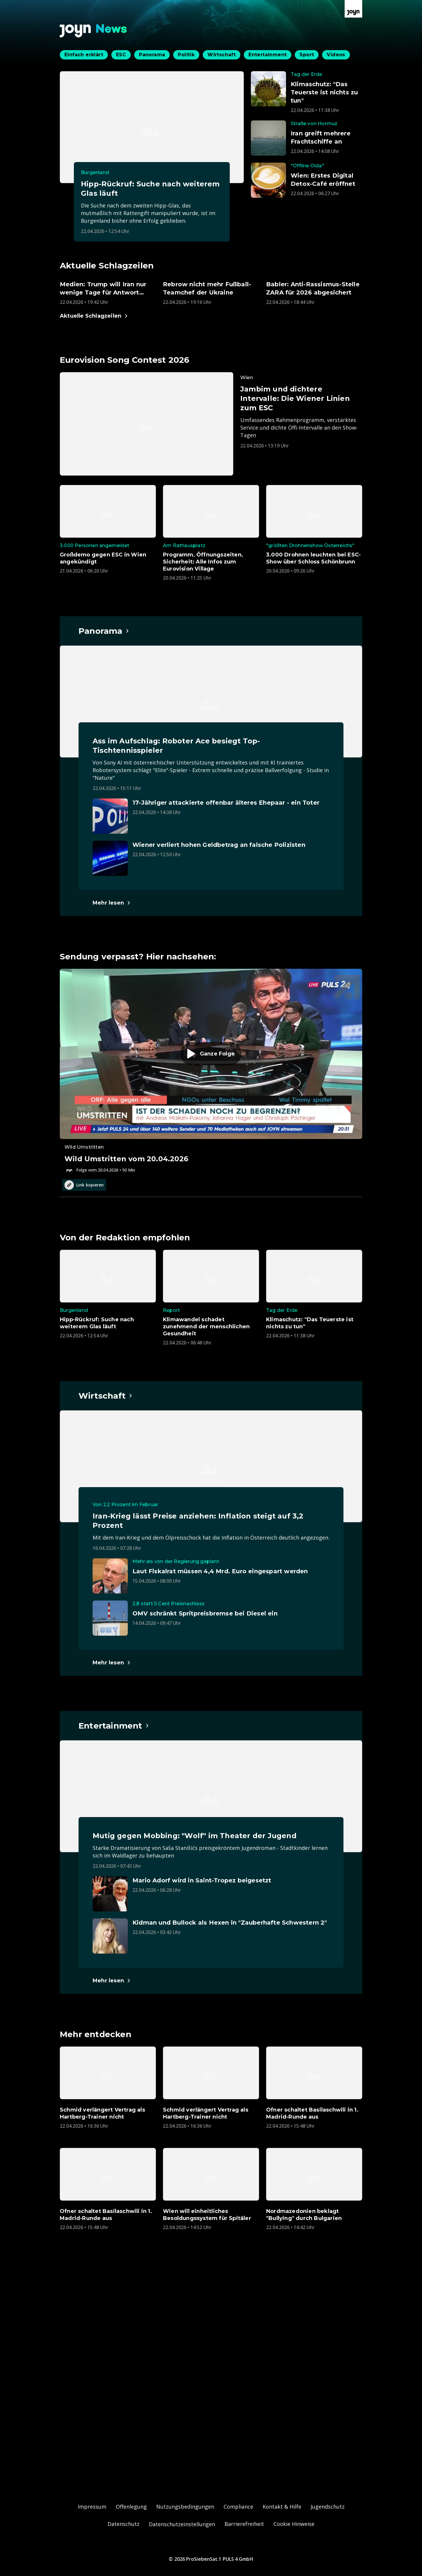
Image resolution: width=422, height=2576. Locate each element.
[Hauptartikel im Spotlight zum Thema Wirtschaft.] (106, 1395)
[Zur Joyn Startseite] (353, 9)
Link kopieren (84, 1185)
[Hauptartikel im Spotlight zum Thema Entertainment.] (114, 1725)
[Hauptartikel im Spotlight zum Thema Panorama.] (104, 631)
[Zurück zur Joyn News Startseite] (93, 31)
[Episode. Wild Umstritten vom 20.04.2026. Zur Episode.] (211, 1071)
